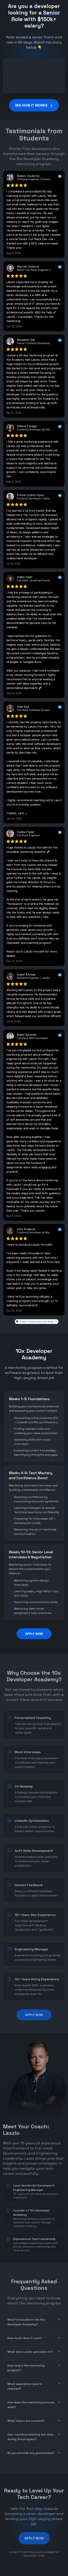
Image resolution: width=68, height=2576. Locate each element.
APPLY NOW (34, 1623)
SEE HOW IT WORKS (34, 105)
